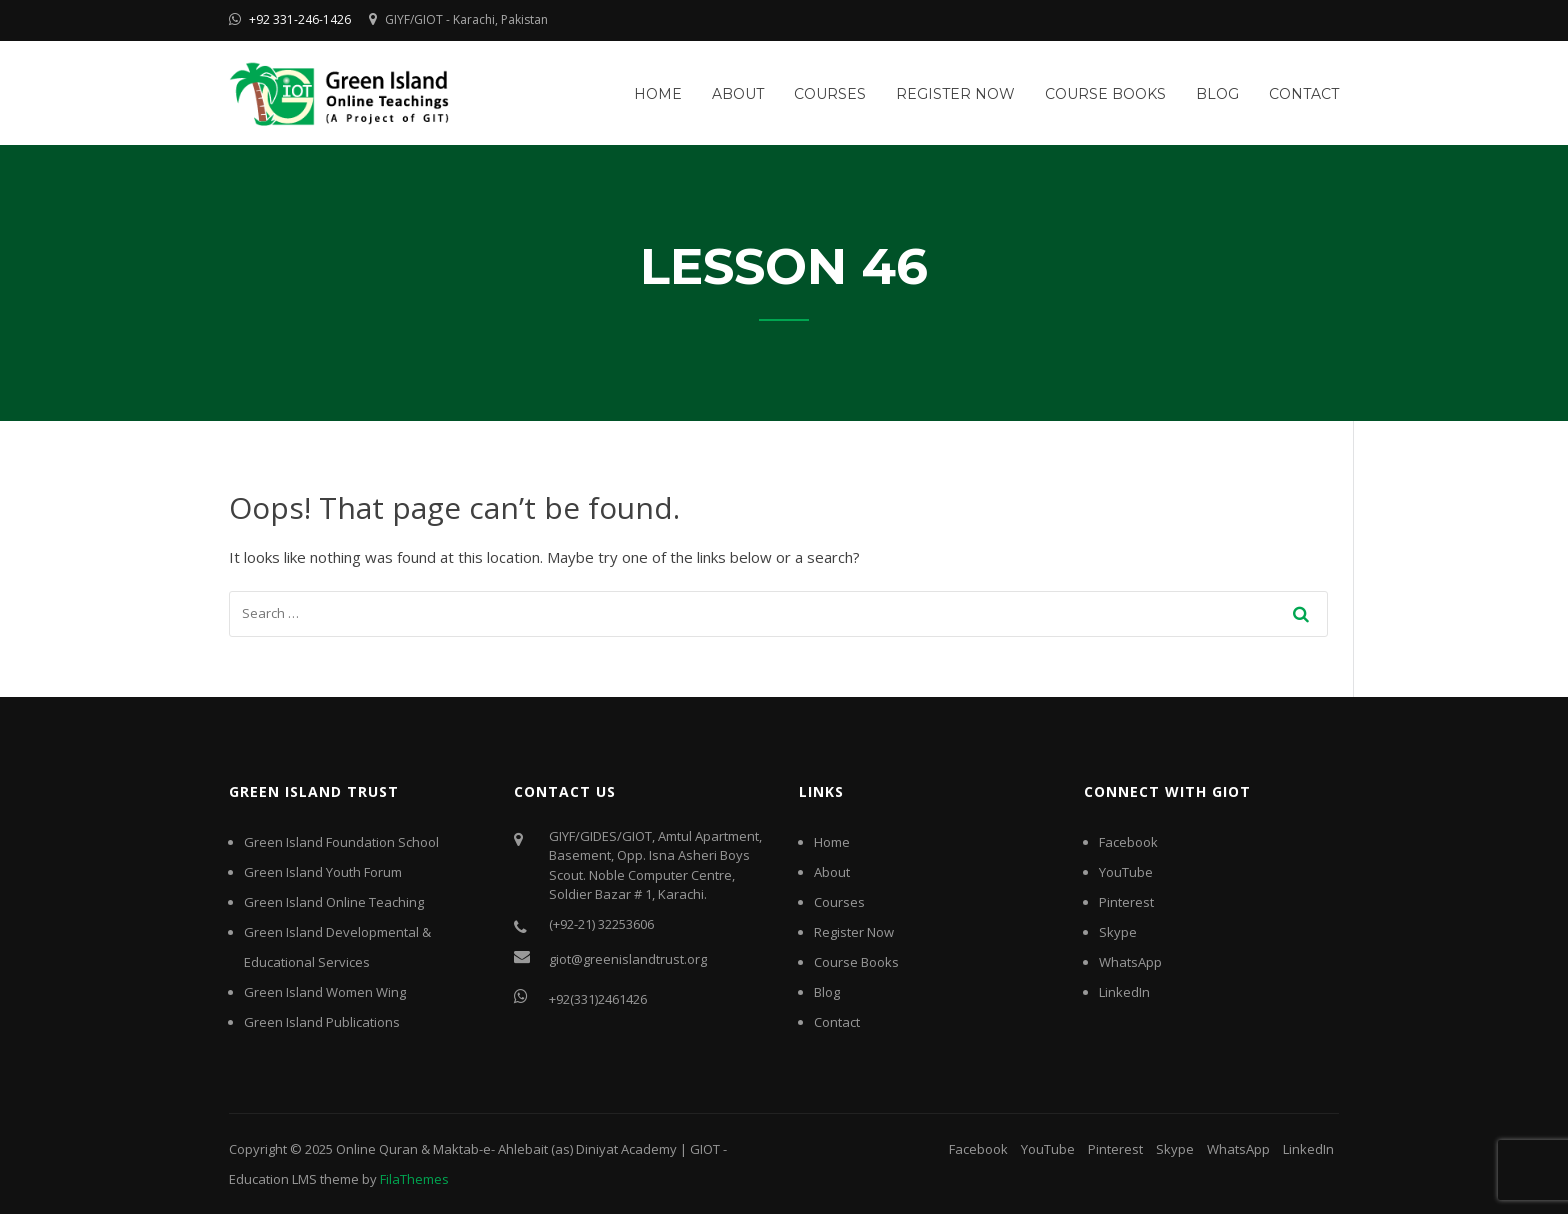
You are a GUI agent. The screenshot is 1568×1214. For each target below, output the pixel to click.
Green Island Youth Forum (323, 872)
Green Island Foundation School (341, 842)
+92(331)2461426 (598, 999)
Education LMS (273, 1179)
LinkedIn (1124, 992)
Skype (1118, 932)
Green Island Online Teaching (334, 902)
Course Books (1105, 94)
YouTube (1126, 872)
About (738, 94)
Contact (1304, 94)
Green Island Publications (322, 1022)
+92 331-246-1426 (300, 19)
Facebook (1128, 842)
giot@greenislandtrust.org (628, 959)
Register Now (955, 94)
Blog (1217, 94)
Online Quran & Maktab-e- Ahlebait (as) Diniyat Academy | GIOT (528, 1149)
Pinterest (1126, 902)
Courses (830, 94)
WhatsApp (1130, 962)
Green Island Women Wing (325, 992)
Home (658, 94)
